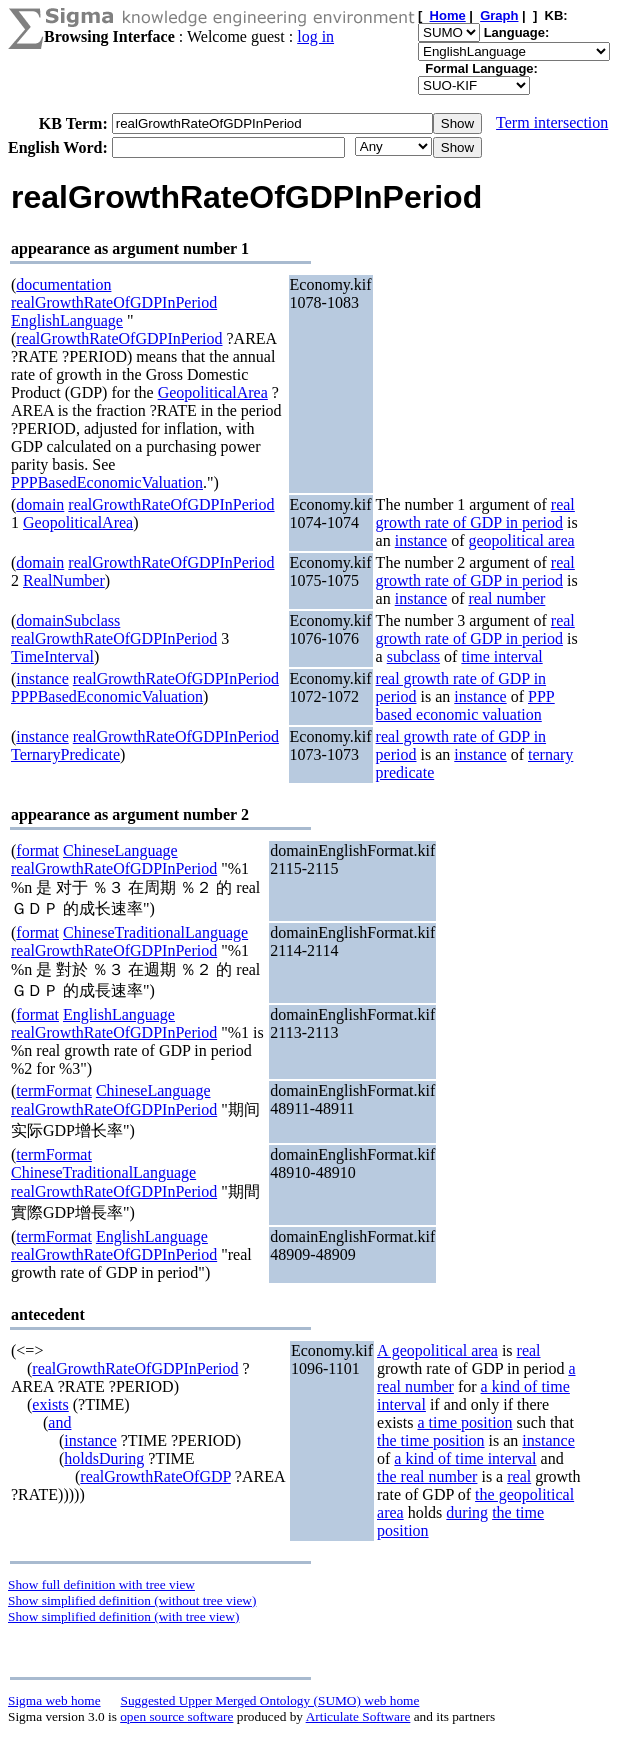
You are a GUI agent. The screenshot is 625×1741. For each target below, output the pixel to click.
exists (50, 1404)
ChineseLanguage (120, 850)
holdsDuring (104, 1458)
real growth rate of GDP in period (475, 513)
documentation (63, 284)
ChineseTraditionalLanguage (155, 932)
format (37, 850)
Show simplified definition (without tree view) (132, 1600)
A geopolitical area (437, 1350)
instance (421, 540)
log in (315, 36)
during (467, 1512)
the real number (427, 1476)
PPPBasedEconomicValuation (107, 482)
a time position (464, 1422)
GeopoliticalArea (213, 392)
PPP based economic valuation (465, 705)
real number (506, 598)
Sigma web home (54, 1700)
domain (40, 504)
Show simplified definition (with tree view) (123, 1616)
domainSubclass (68, 620)
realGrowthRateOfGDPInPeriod (114, 302)
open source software (176, 1716)
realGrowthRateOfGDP (155, 1476)
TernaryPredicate (65, 754)
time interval (501, 656)
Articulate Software (358, 1716)
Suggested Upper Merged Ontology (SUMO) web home (270, 1700)
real (529, 1350)
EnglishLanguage (67, 320)
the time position (431, 1440)
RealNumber (64, 580)
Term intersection (552, 122)
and (59, 1422)
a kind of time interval (465, 1458)
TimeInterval (52, 656)
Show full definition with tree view (101, 1584)
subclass (413, 656)
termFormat (54, 1090)
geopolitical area (521, 540)
